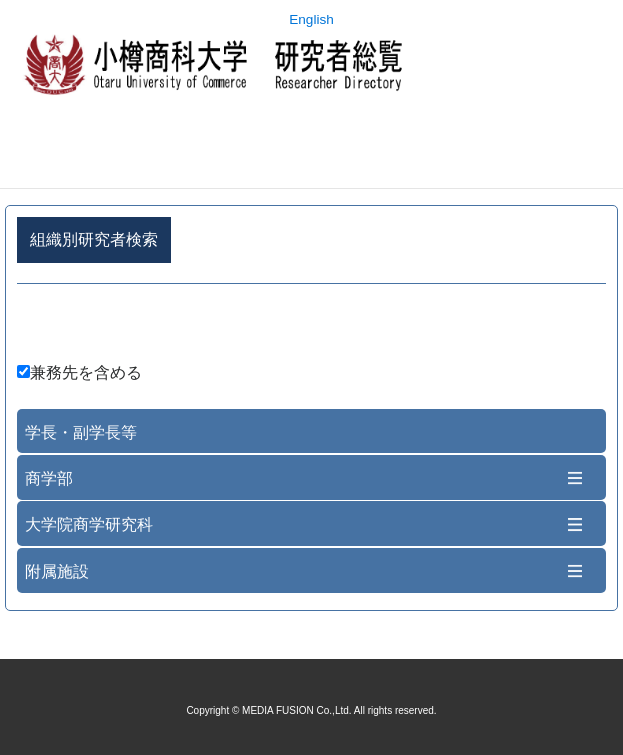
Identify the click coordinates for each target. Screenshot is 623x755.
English (311, 19)
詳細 (311, 326)
